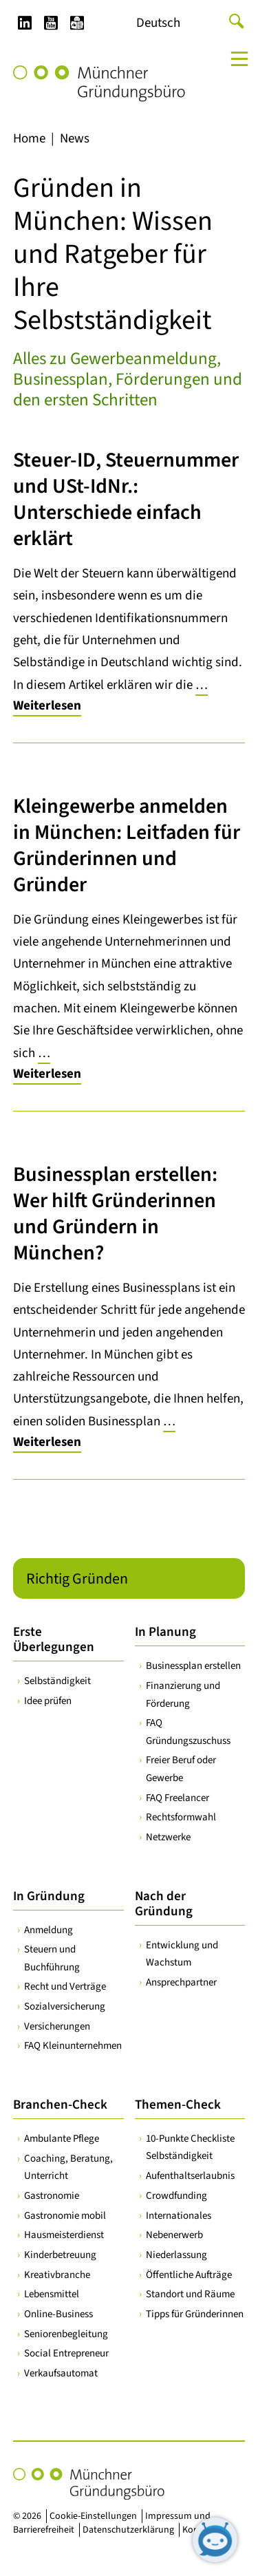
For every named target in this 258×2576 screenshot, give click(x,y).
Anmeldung (48, 1929)
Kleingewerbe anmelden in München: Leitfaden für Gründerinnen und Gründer (126, 845)
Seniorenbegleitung (66, 2333)
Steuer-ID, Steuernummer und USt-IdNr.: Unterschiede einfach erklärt (126, 499)
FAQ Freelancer (177, 1797)
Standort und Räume (190, 2294)
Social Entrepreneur (66, 2353)
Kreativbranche (57, 2274)
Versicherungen (57, 2026)
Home (29, 138)
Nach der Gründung (164, 1903)
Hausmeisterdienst (64, 2235)
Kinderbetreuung (60, 2255)
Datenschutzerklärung (128, 2530)
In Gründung (49, 1895)
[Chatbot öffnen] (215, 2540)
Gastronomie (51, 2195)
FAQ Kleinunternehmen (73, 2046)
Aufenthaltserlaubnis (190, 2176)
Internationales (178, 2215)
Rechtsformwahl (181, 1817)
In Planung (165, 1632)
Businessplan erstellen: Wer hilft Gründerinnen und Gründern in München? (115, 1214)
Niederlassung (176, 2255)
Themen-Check (178, 2105)
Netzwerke (168, 1837)
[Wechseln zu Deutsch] (158, 23)
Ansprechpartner (181, 1981)
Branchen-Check (60, 2105)
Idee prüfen (48, 1701)
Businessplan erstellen (193, 1666)
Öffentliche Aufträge (189, 2274)
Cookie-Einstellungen (93, 2516)
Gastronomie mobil (65, 2215)
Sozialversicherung (64, 2006)
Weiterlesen (47, 705)
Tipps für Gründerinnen (195, 2314)
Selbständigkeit (57, 1681)
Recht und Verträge (65, 1986)
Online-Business (58, 2314)
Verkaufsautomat (61, 2373)
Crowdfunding (176, 2195)
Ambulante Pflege (61, 2138)
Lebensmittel (51, 2294)
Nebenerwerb (174, 2235)
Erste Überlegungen (53, 1640)
